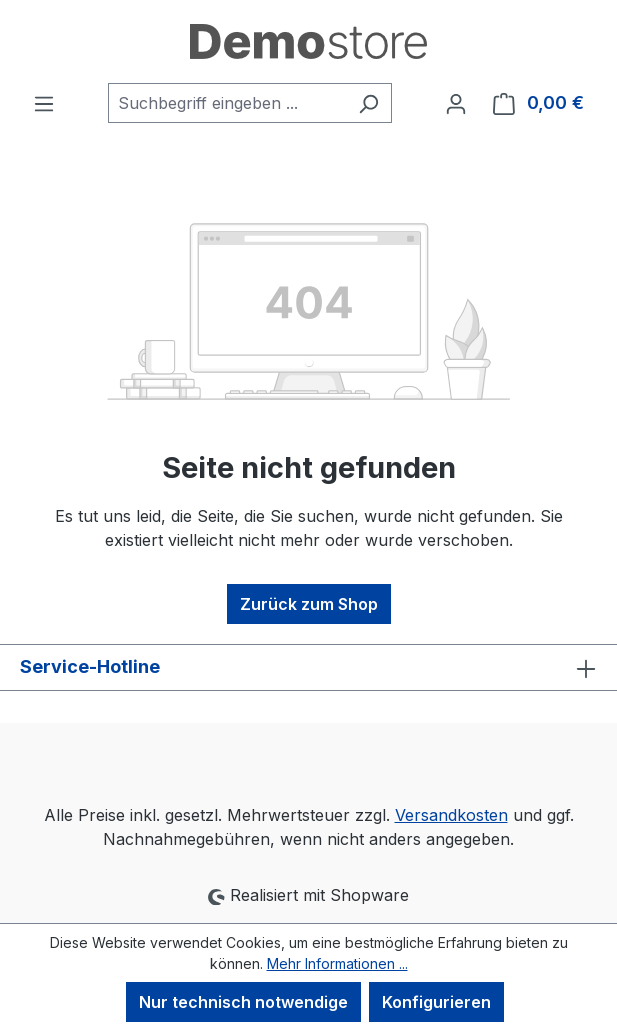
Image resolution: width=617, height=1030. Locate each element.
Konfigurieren (436, 1002)
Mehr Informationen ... (337, 963)
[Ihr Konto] (456, 103)
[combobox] (227, 103)
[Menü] (44, 103)
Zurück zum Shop (309, 604)
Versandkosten (451, 815)
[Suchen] (368, 103)
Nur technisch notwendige (243, 1002)
